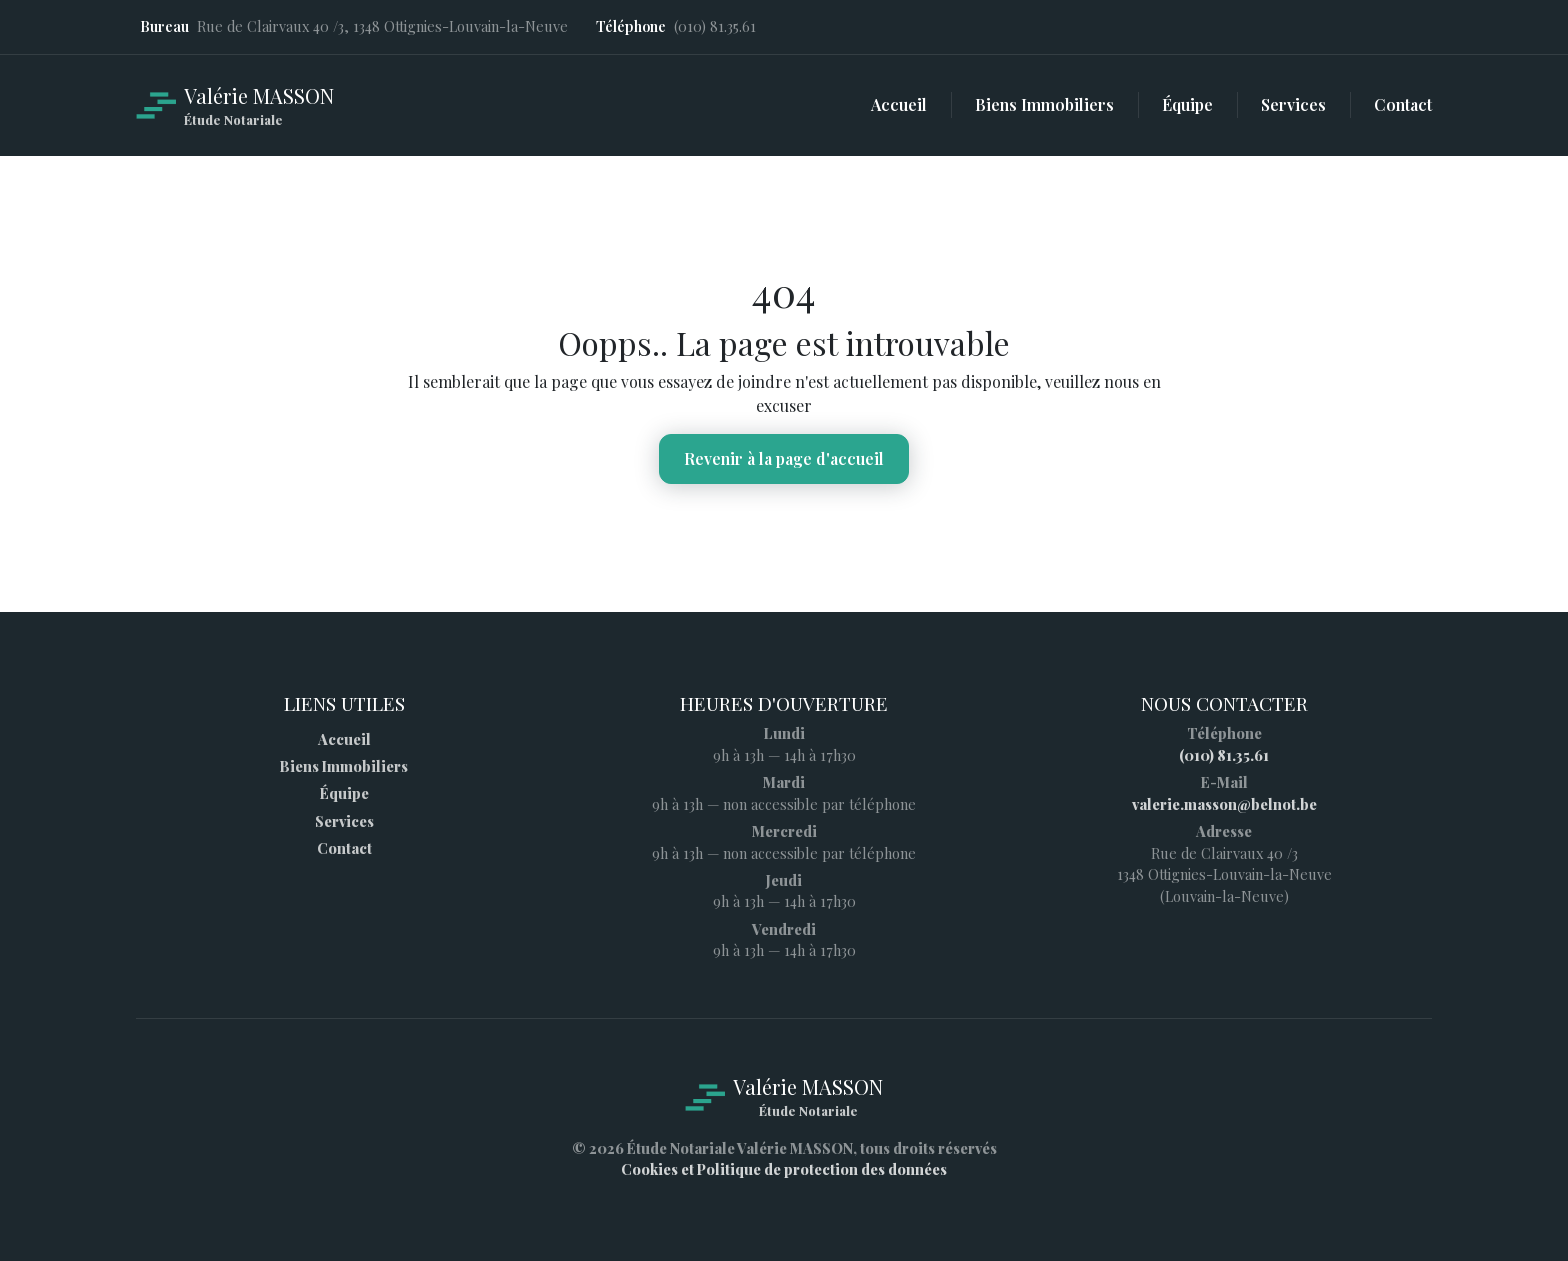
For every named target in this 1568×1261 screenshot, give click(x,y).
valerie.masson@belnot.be (1224, 804)
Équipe (344, 793)
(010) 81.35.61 (1224, 755)
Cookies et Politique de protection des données (784, 1169)
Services (344, 821)
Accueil (344, 739)
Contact (344, 848)
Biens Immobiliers (344, 766)
